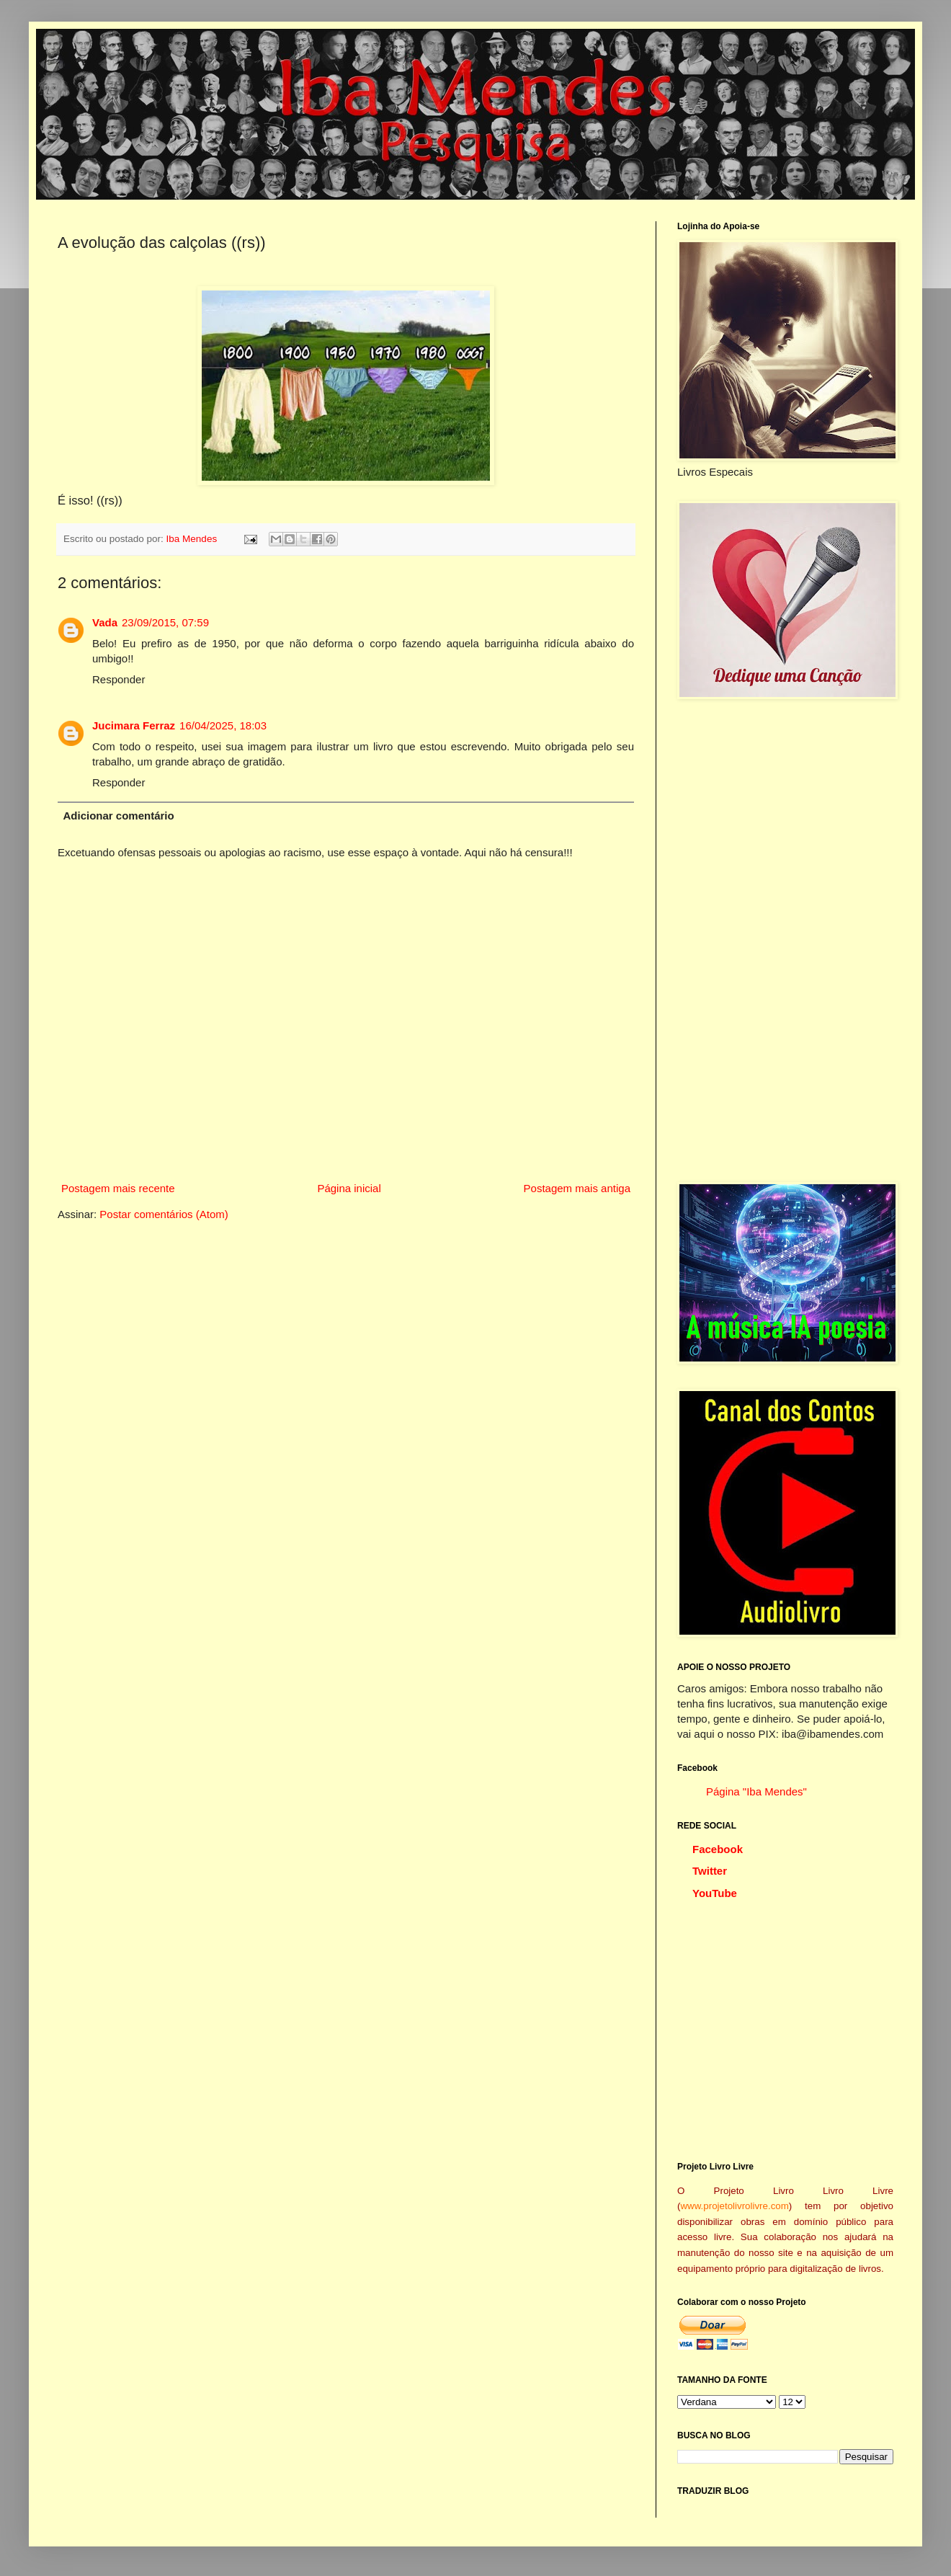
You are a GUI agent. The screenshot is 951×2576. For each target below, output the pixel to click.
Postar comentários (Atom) (163, 1214)
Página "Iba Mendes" (756, 1791)
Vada (104, 622)
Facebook (717, 1849)
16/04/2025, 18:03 (223, 725)
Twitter (709, 1871)
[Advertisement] (725, 940)
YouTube (714, 1893)
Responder (118, 679)
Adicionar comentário (118, 815)
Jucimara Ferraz (133, 725)
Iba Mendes (193, 538)
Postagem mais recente (118, 1188)
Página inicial (348, 1188)
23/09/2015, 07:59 (165, 622)
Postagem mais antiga (577, 1188)
